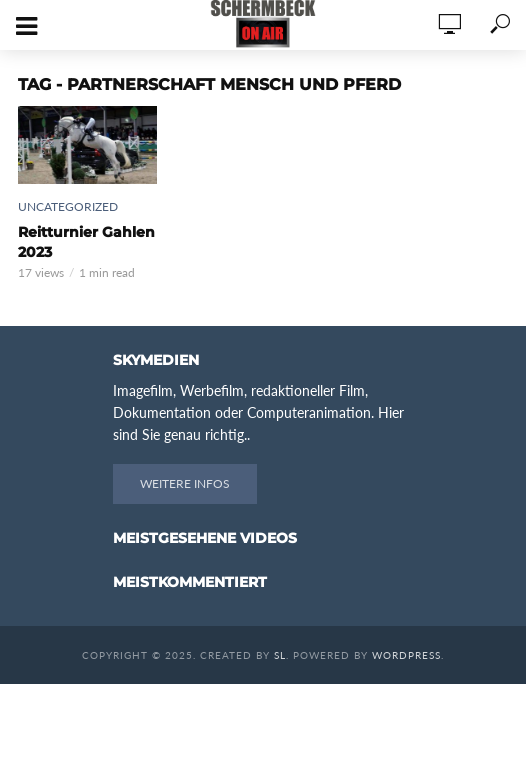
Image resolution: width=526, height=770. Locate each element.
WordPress (406, 655)
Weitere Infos (185, 483)
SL (280, 655)
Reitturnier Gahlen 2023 (86, 242)
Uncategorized (68, 206)
